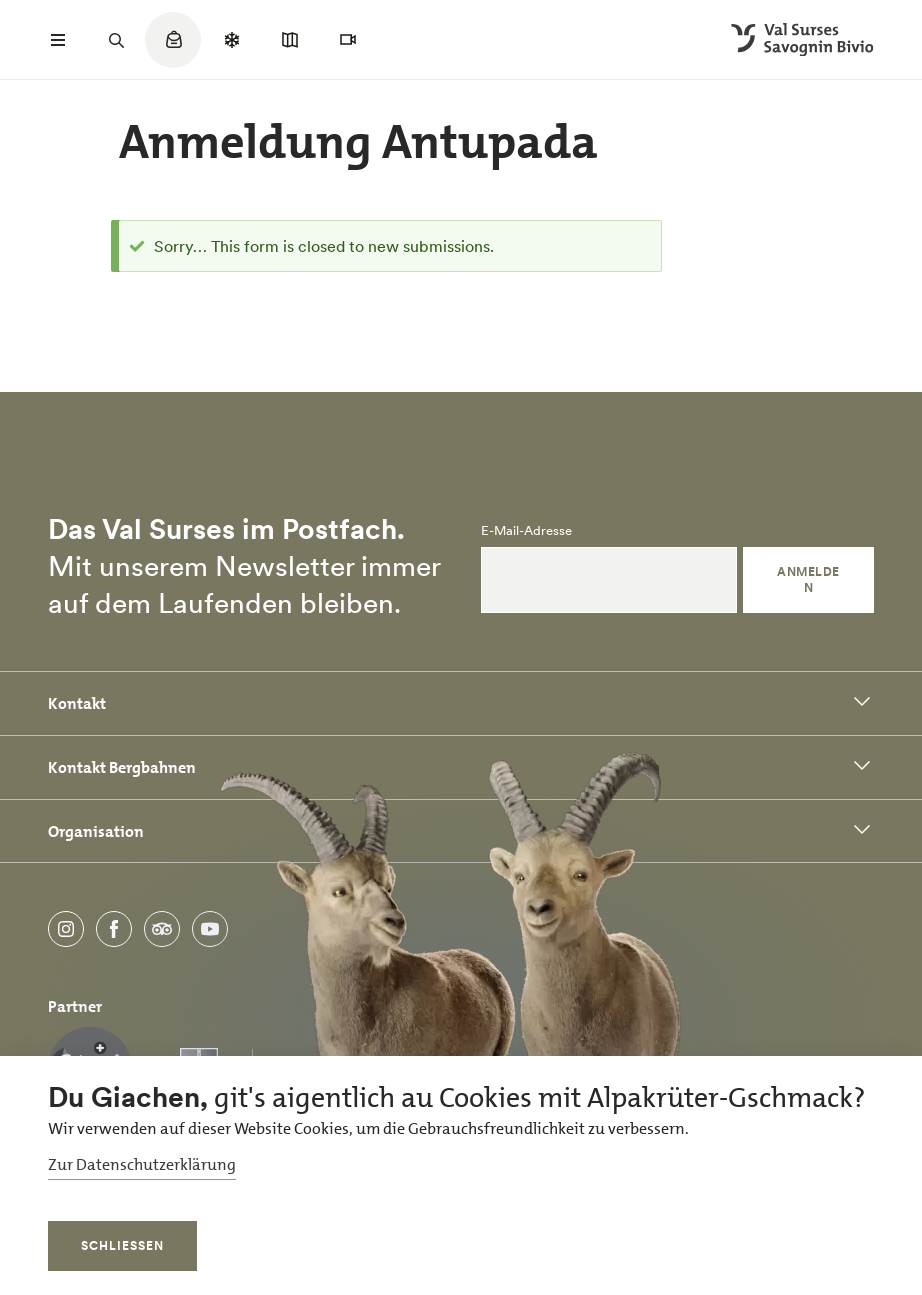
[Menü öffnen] (58, 40)
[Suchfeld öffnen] (116, 40)
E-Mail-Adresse (526, 531)
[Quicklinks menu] (173, 50)
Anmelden (808, 579)
